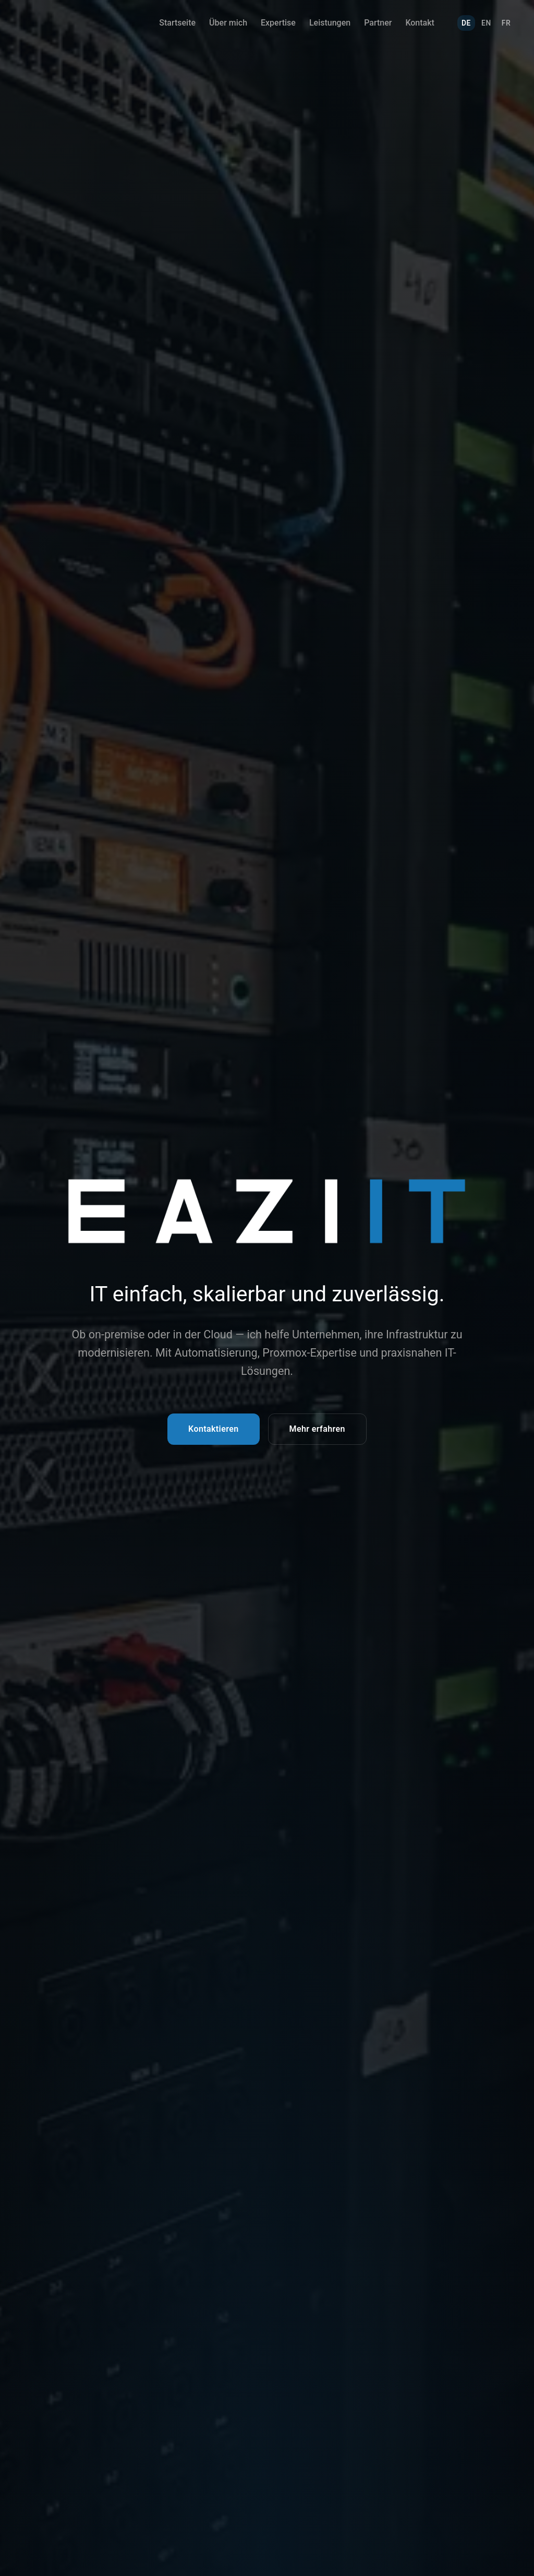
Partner (378, 23)
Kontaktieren (213, 1429)
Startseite (177, 23)
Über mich (228, 23)
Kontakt (419, 23)
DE (466, 23)
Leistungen (329, 23)
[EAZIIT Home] (50, 23)
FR (506, 23)
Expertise (278, 23)
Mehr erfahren (317, 1429)
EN (486, 23)
